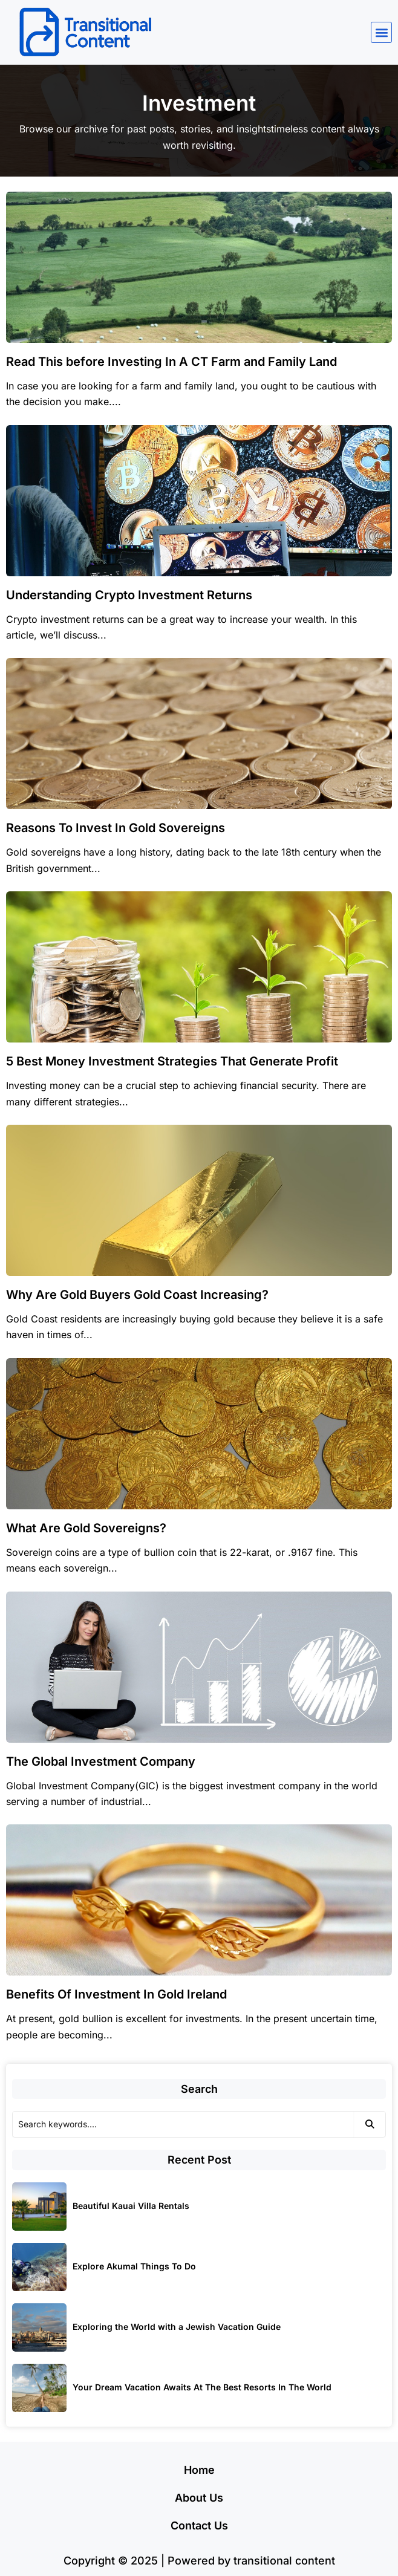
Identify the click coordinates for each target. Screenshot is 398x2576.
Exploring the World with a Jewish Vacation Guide (177, 2326)
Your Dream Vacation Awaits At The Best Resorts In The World (202, 2387)
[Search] (183, 2124)
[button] (381, 32)
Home (199, 2470)
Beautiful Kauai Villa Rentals (131, 2205)
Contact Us (199, 2525)
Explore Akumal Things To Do (134, 2266)
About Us (199, 2497)
